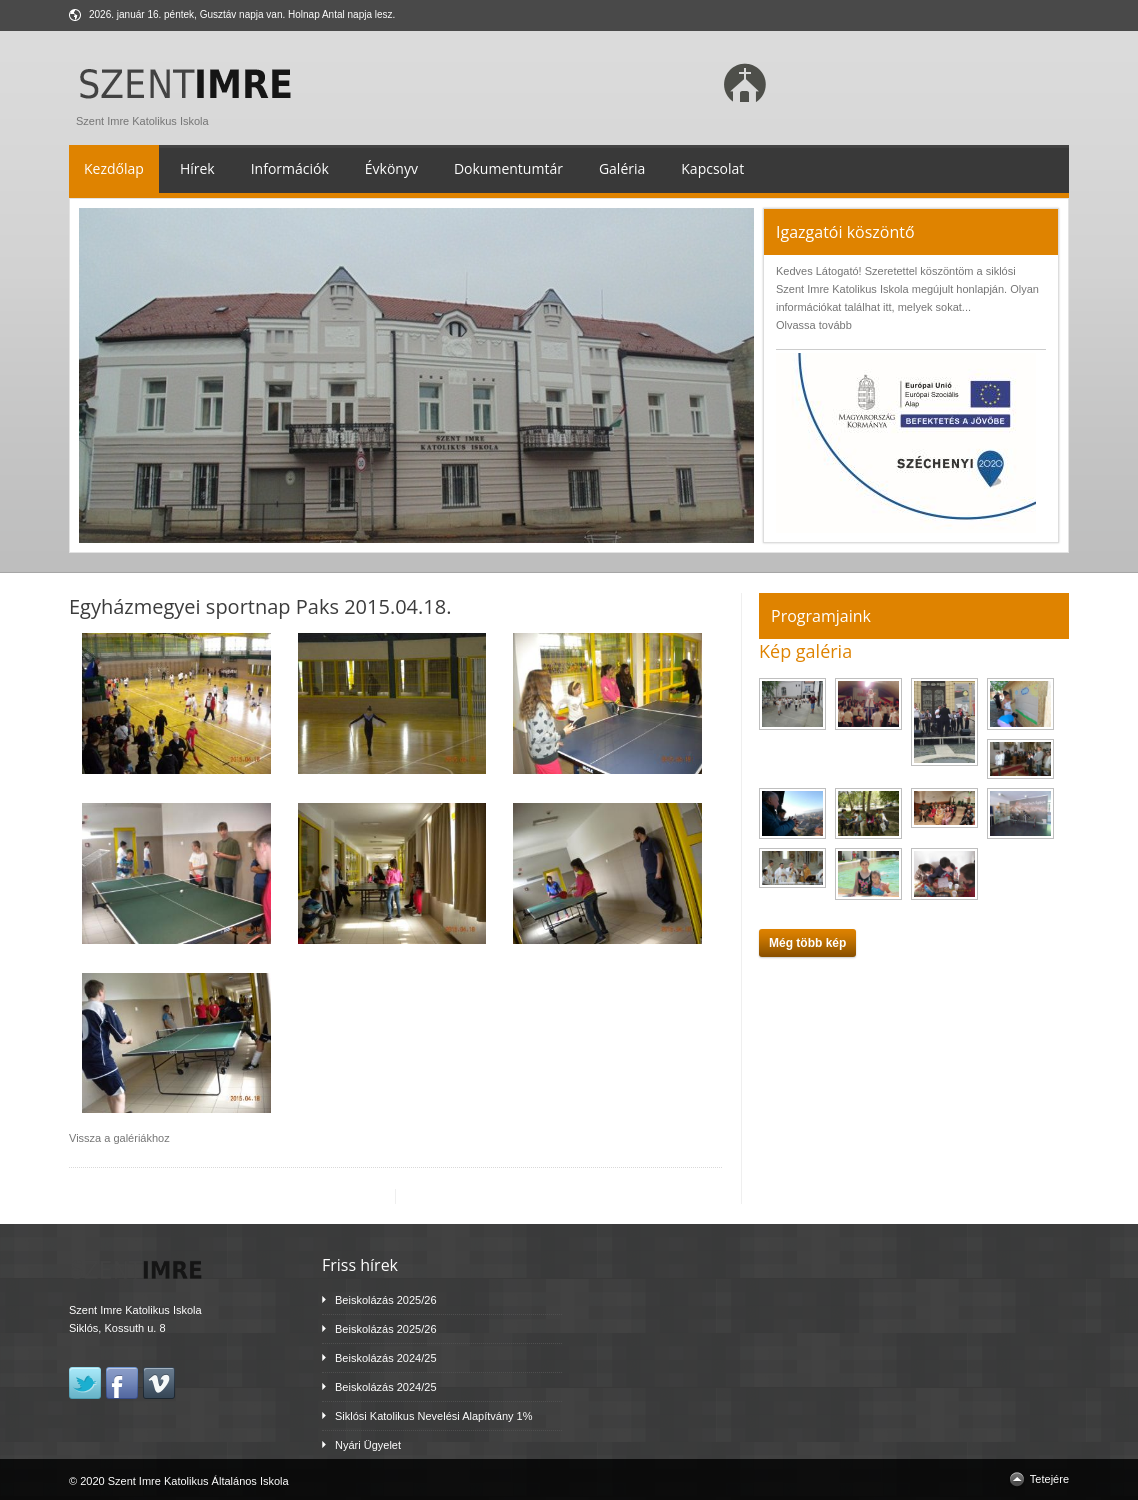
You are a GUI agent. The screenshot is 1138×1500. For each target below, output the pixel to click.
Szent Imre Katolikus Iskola (189, 116)
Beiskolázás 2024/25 (386, 1358)
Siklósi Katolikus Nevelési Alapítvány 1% (433, 1416)
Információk (290, 168)
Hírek (197, 168)
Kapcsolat (712, 168)
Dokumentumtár (508, 168)
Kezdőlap (114, 168)
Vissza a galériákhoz (119, 1138)
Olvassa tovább (814, 325)
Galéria (622, 168)
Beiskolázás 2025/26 (386, 1300)
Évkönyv (391, 168)
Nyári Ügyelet (368, 1445)
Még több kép (807, 943)
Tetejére (1049, 1479)
